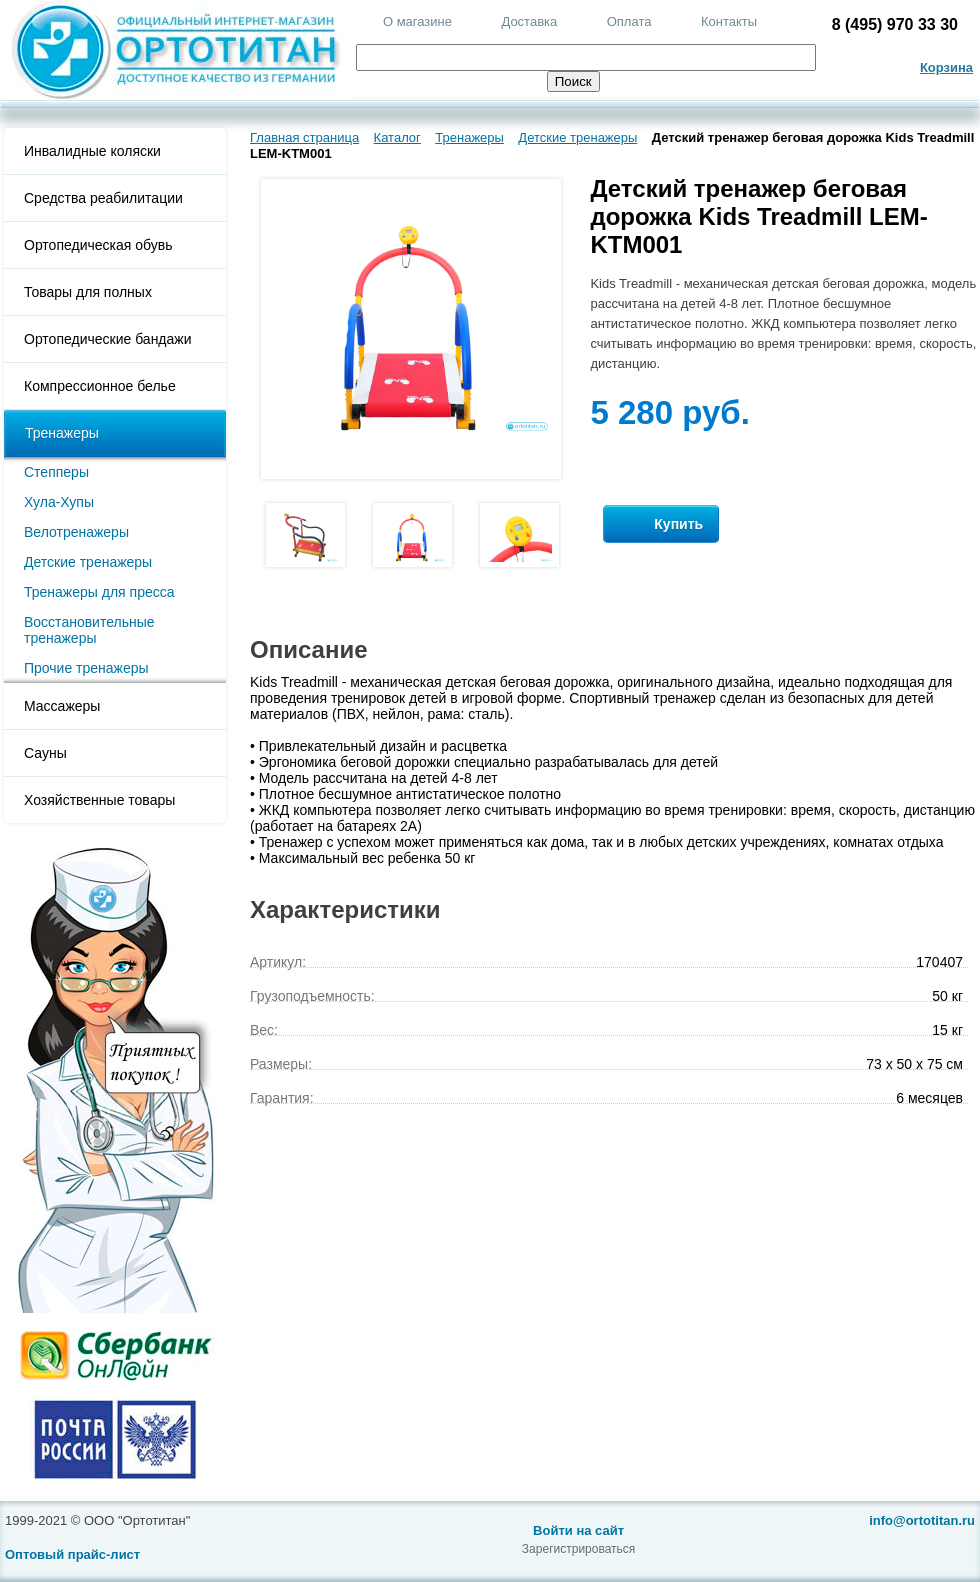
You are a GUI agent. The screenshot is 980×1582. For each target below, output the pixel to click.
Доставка (529, 21)
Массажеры (62, 706)
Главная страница (304, 137)
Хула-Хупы (59, 502)
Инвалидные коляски (92, 151)
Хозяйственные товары (99, 800)
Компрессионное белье (100, 386)
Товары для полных (88, 292)
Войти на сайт (578, 1530)
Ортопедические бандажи (108, 339)
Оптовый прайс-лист (72, 1554)
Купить (661, 524)
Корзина (946, 67)
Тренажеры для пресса (99, 592)
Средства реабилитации (103, 198)
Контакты (729, 21)
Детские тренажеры (88, 562)
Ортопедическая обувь (98, 245)
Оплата (629, 21)
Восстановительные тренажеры (89, 630)
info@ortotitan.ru (922, 1520)
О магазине (417, 21)
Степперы (56, 472)
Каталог (397, 137)
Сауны (45, 753)
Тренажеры (62, 433)
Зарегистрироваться (578, 1549)
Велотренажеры (76, 532)
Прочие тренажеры (86, 668)
